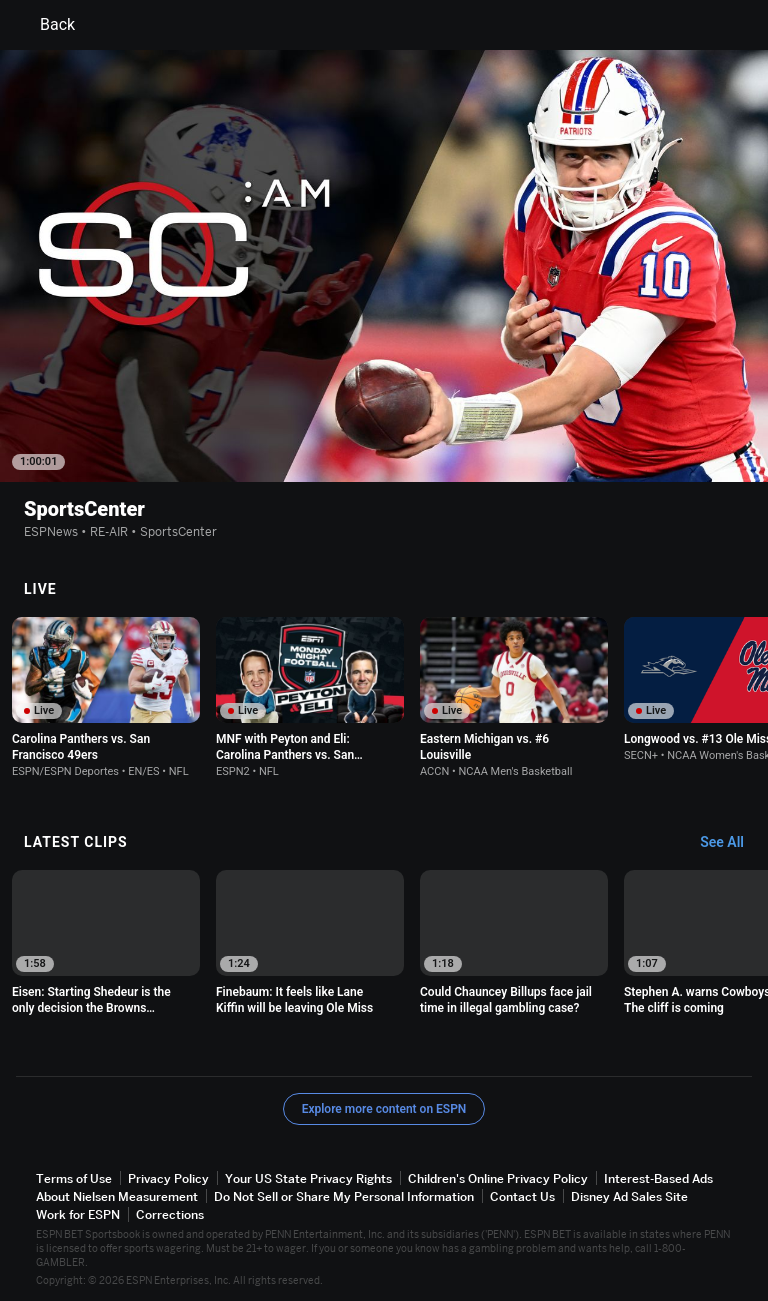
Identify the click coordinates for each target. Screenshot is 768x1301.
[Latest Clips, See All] (731, 843)
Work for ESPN (78, 1214)
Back (45, 25)
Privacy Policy (168, 1178)
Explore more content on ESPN (384, 1109)
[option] (106, 697)
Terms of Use (74, 1178)
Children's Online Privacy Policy (498, 1178)
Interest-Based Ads (658, 1178)
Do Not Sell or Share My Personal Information (344, 1196)
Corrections (170, 1214)
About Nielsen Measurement (117, 1196)
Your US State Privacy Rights (308, 1178)
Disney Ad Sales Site (629, 1196)
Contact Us (522, 1196)
